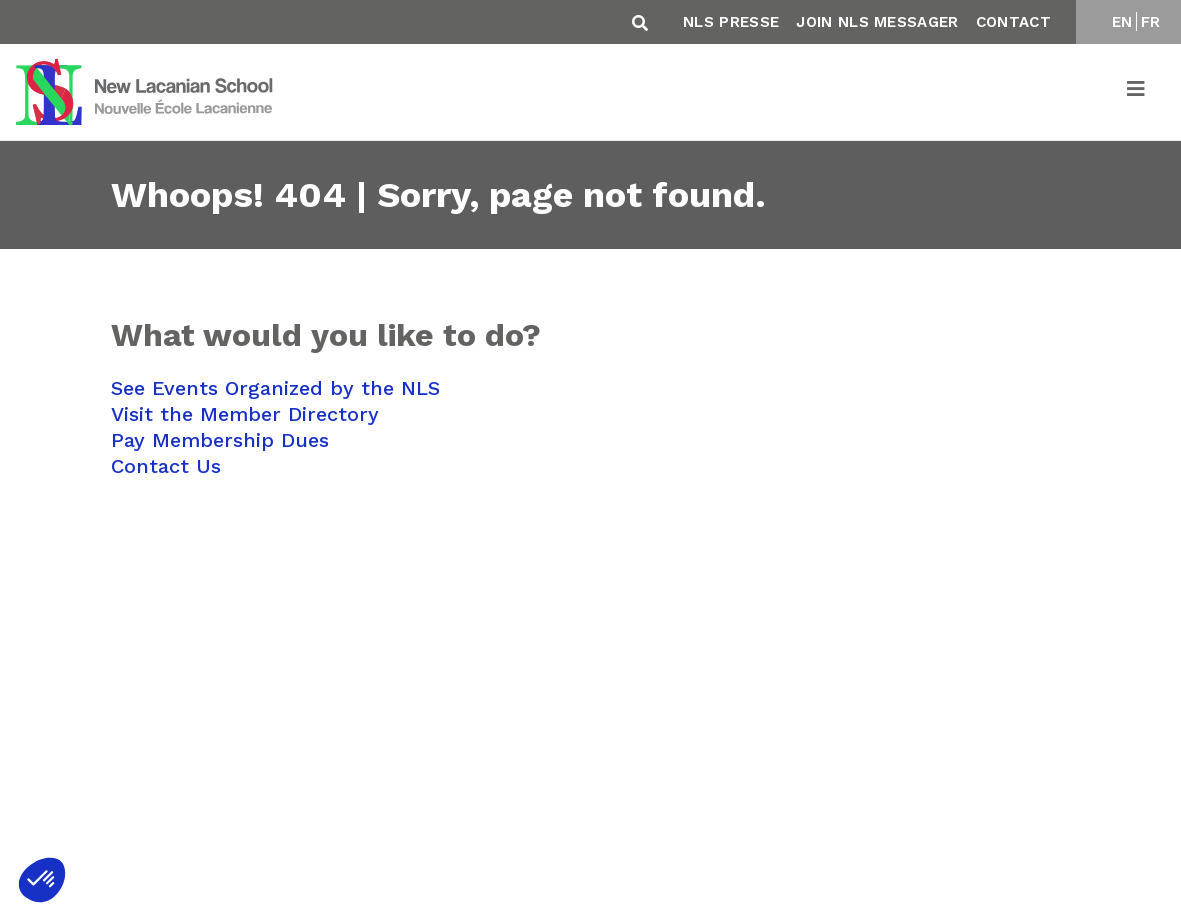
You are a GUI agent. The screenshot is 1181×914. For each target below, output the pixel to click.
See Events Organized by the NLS (275, 388)
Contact (1013, 22)
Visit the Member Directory (245, 414)
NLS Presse (731, 22)
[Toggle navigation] (1137, 92)
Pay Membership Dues (220, 440)
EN (1122, 22)
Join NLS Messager (877, 22)
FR (1151, 22)
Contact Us (166, 466)
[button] (42, 880)
